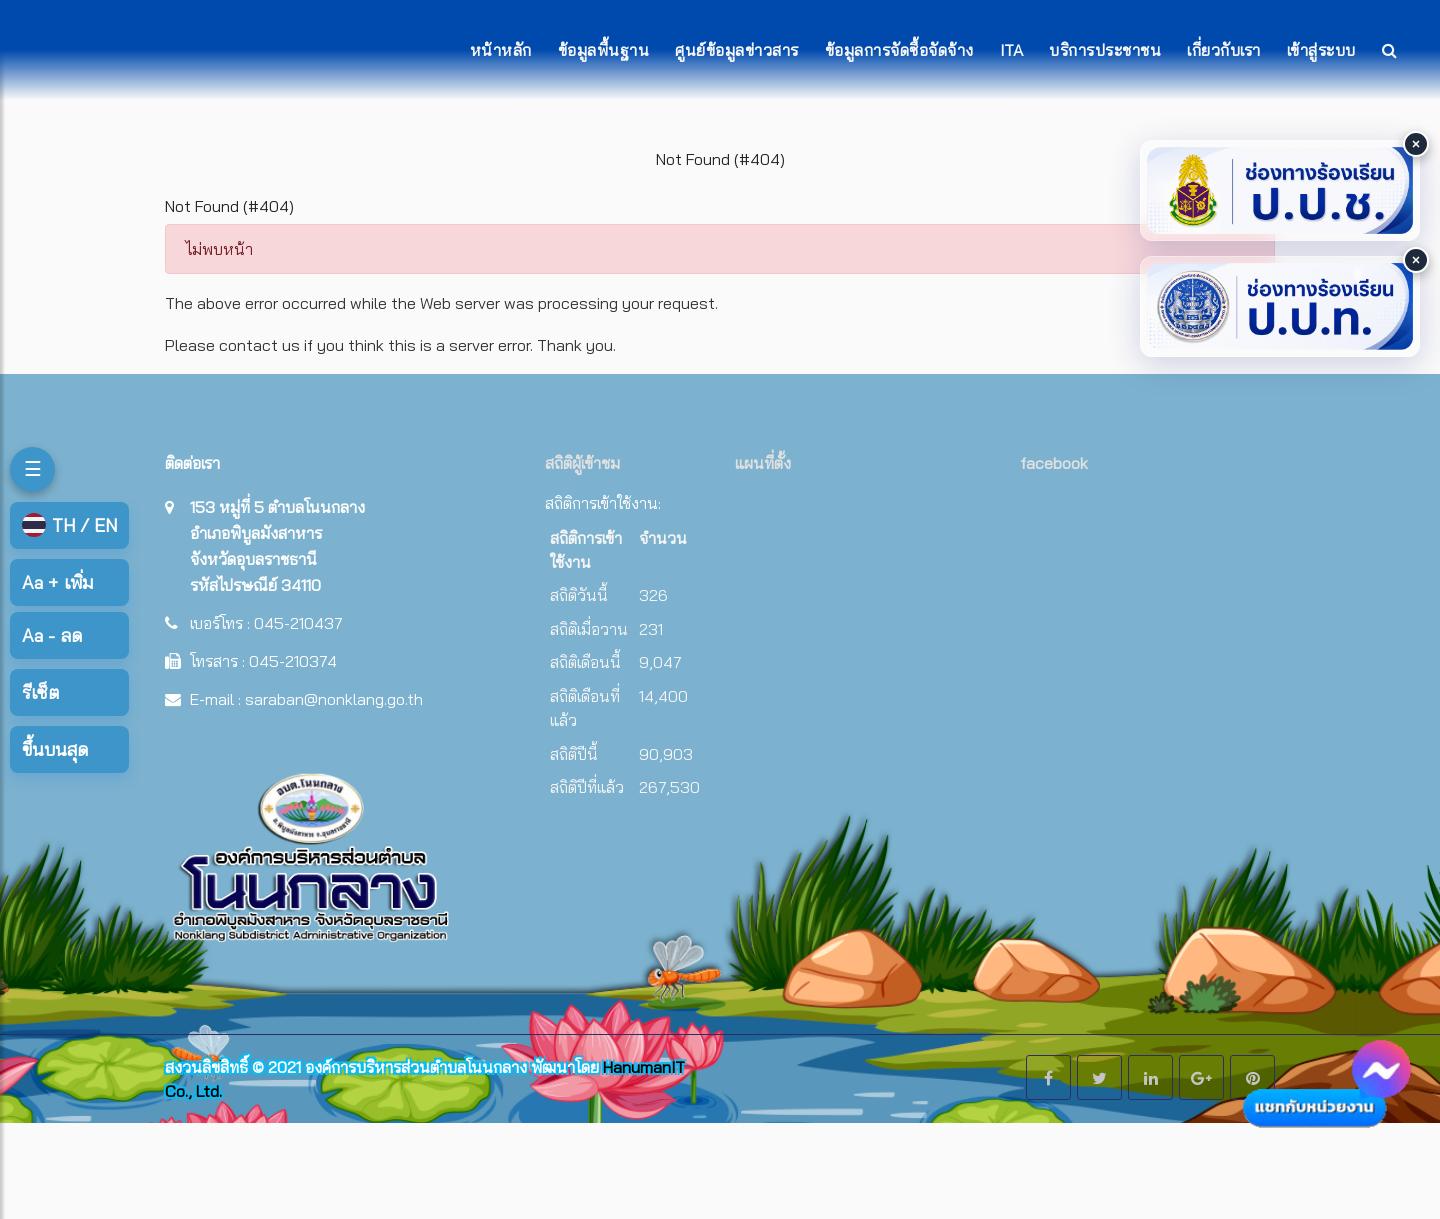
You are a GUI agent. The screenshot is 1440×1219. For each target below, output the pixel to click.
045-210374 (293, 661)
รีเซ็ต (40, 692)
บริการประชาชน (1105, 50)
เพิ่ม (57, 582)
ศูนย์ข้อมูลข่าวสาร (737, 50)
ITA (1012, 50)
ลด (52, 635)
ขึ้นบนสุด (55, 749)
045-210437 (298, 623)
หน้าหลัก (501, 50)
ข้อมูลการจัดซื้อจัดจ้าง (899, 50)
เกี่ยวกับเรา (1224, 50)
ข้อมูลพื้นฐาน (604, 50)
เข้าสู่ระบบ (1321, 50)
